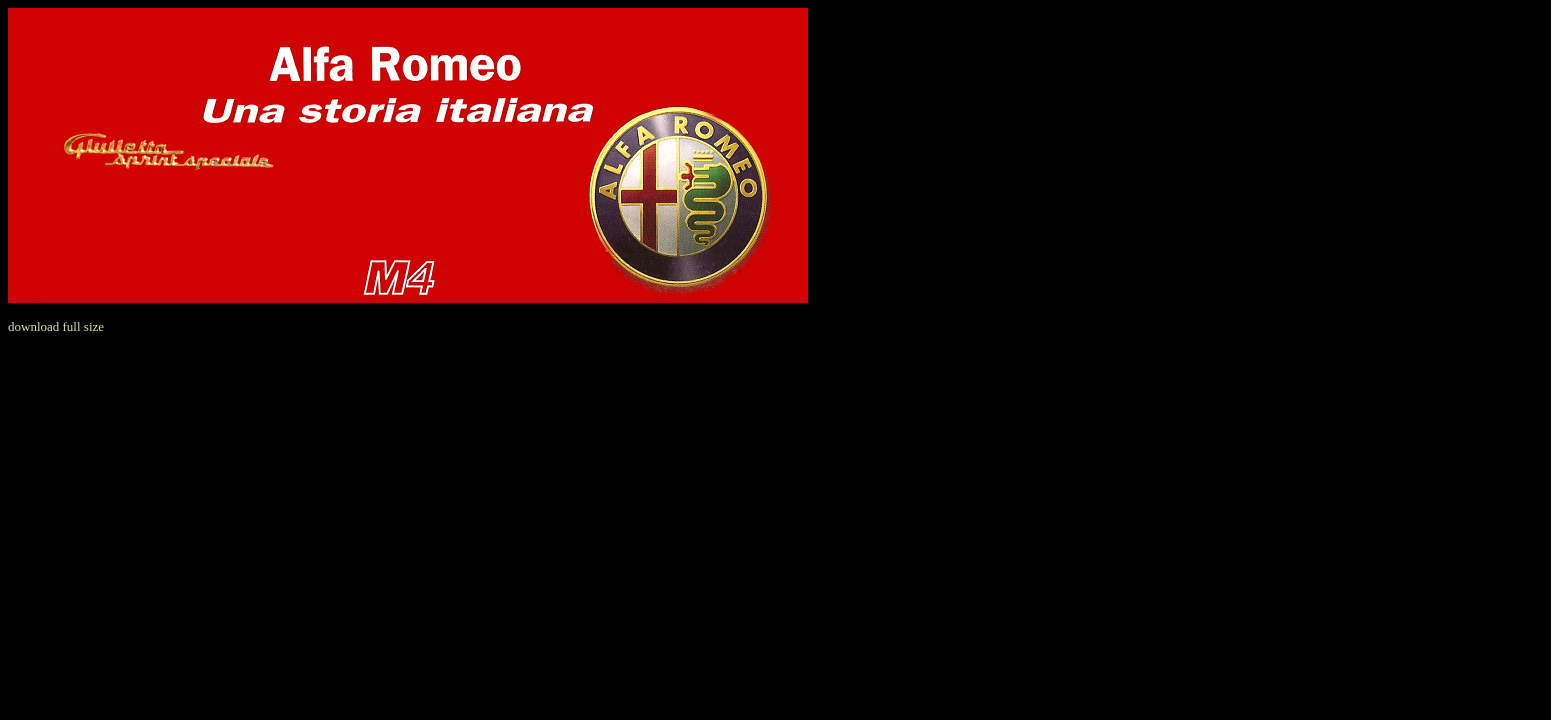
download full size (56, 326)
